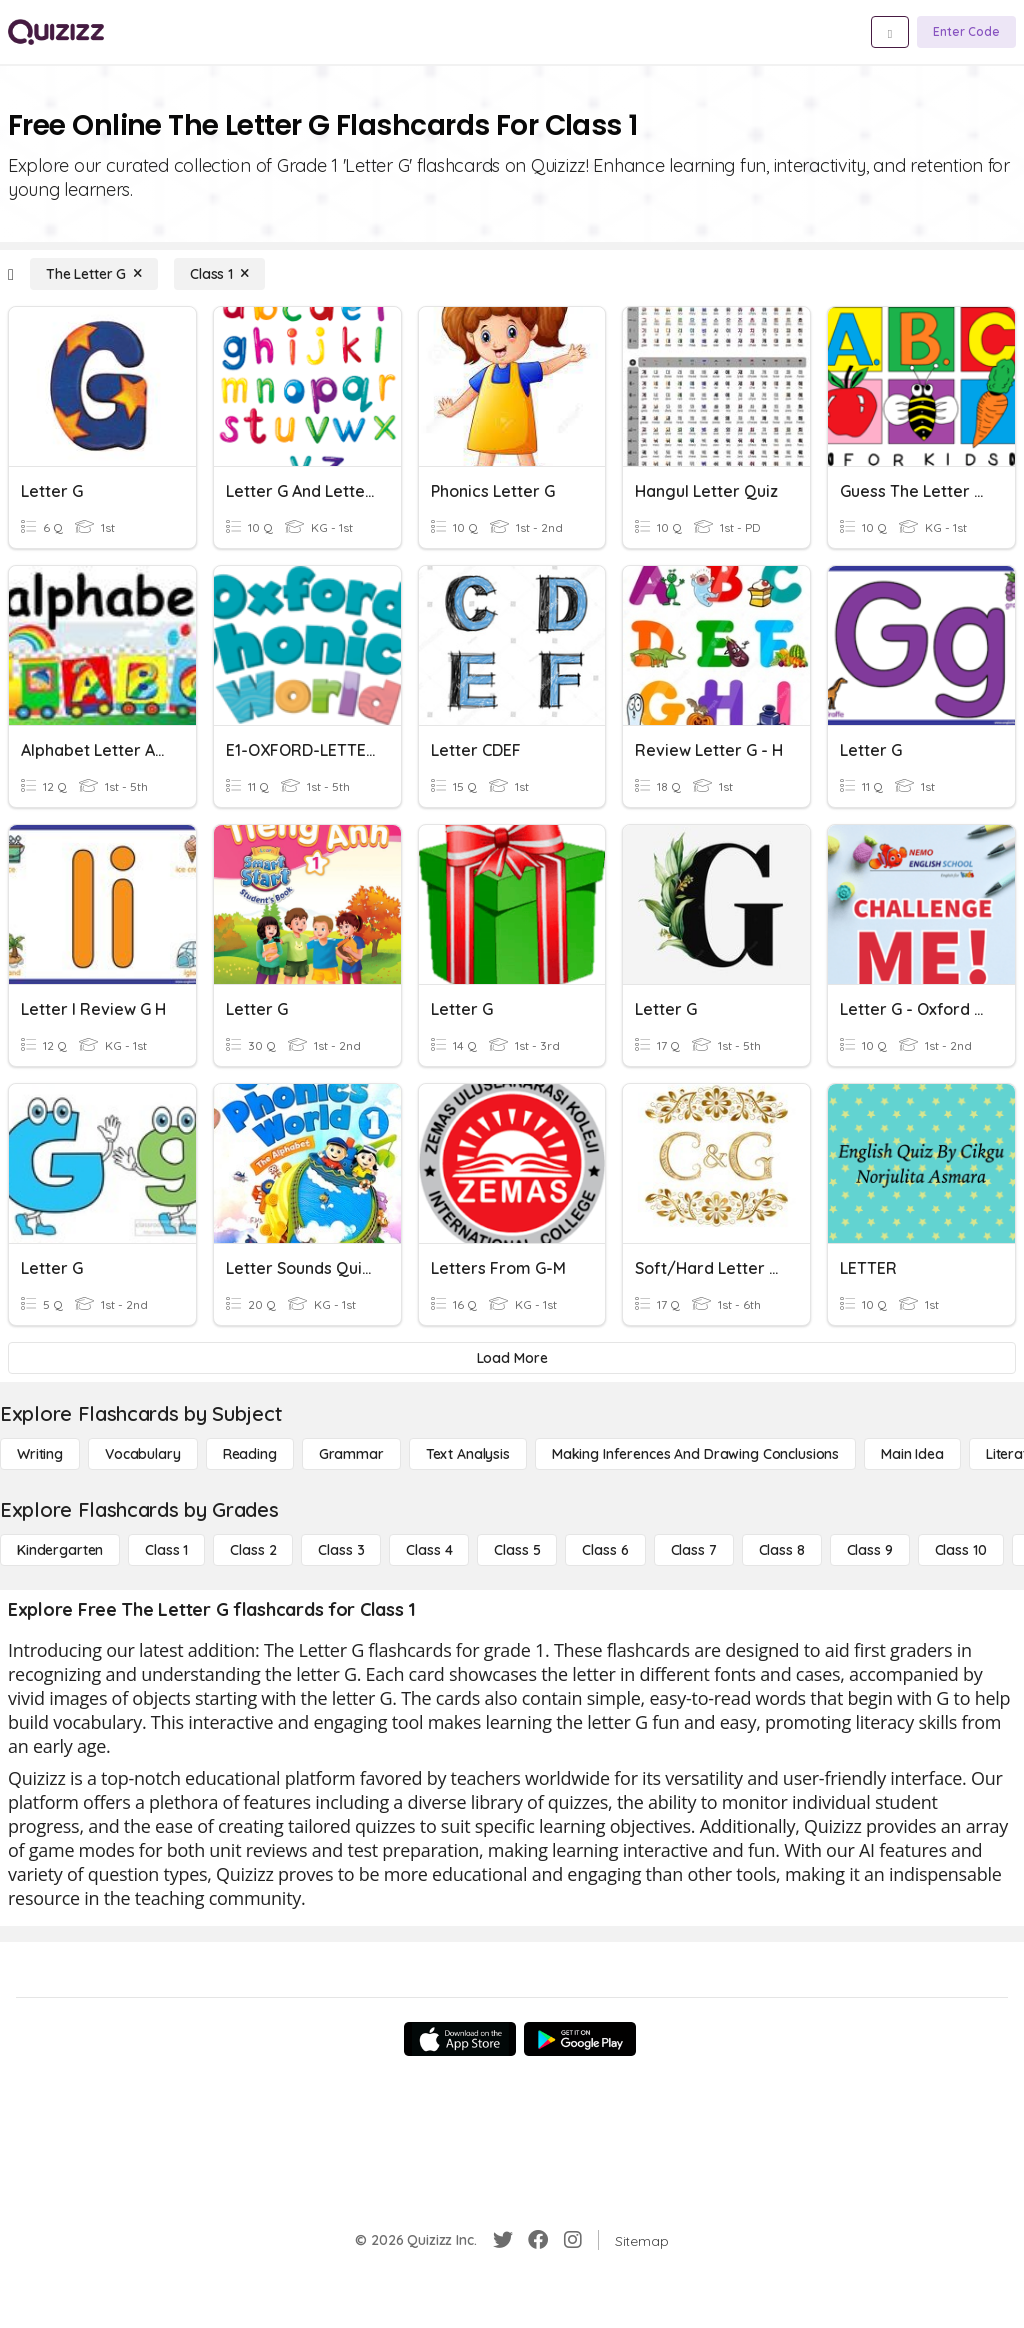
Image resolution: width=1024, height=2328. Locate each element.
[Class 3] (341, 1550)
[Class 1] (219, 274)
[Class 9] (870, 1550)
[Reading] (250, 1454)
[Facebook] (538, 2240)
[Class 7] (694, 1550)
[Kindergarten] (60, 1550)
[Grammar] (351, 1454)
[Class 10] (961, 1550)
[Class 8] (782, 1550)
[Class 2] (253, 1550)
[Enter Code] (966, 32)
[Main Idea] (912, 1454)
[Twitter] (503, 2240)
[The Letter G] (94, 274)
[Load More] (512, 1358)
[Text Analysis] (468, 1454)
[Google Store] (580, 2039)
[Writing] (40, 1454)
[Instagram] (573, 2240)
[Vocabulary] (143, 1454)
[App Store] (460, 2039)
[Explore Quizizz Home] (56, 32)
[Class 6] (605, 1550)
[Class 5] (517, 1550)
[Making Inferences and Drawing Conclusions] (695, 1454)
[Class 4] (429, 1550)
